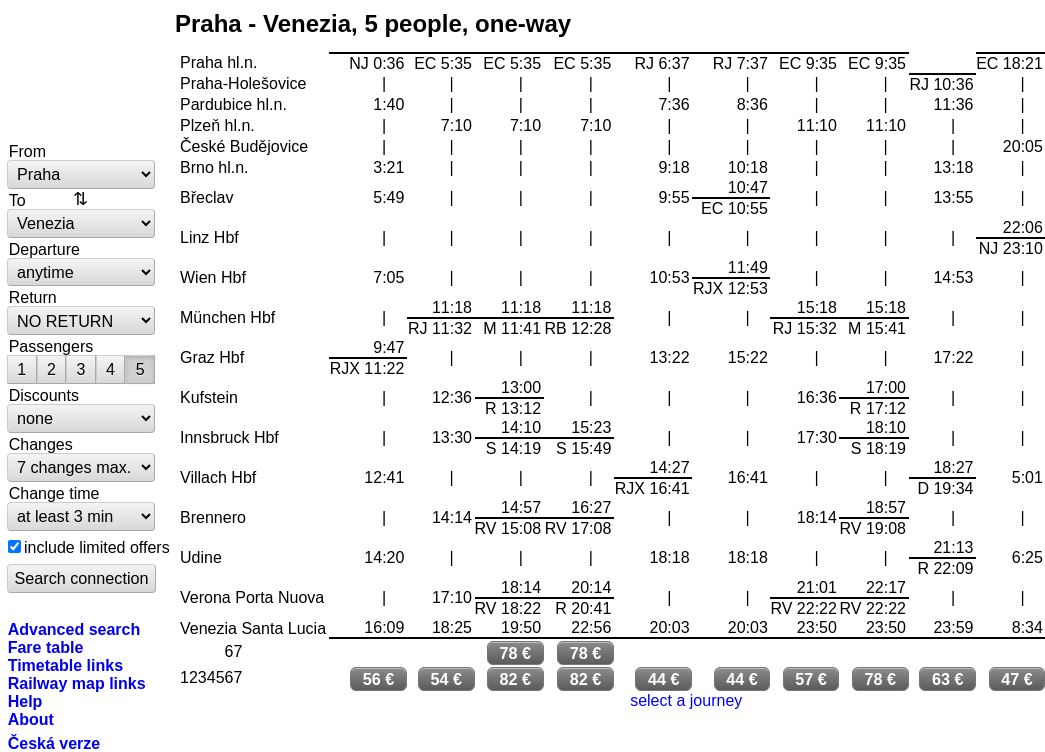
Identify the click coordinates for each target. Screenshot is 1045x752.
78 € (515, 653)
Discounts (44, 395)
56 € (379, 679)
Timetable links (65, 665)
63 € (948, 679)
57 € (811, 679)
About (31, 719)
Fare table (46, 647)
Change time (54, 493)
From (27, 151)
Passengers (51, 346)
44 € (664, 679)
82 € (515, 679)
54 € (446, 679)
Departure (44, 249)
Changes (41, 444)
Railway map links (77, 683)
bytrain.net (82, 72)
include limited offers (97, 547)
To (17, 200)
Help (25, 701)
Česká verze (54, 743)
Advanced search (74, 629)
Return (33, 297)
